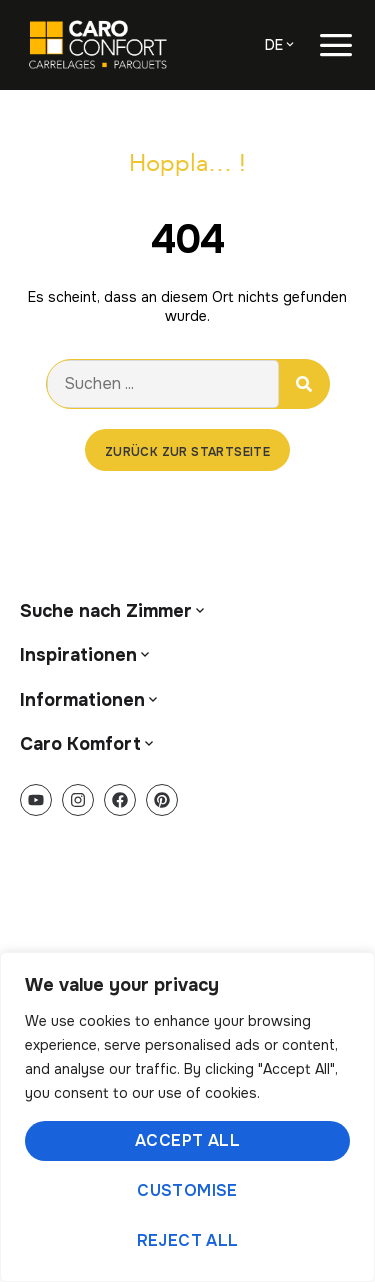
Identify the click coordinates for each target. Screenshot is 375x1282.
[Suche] (304, 384)
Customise (187, 1190)
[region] (187, 1117)
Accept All (187, 1140)
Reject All (188, 1240)
